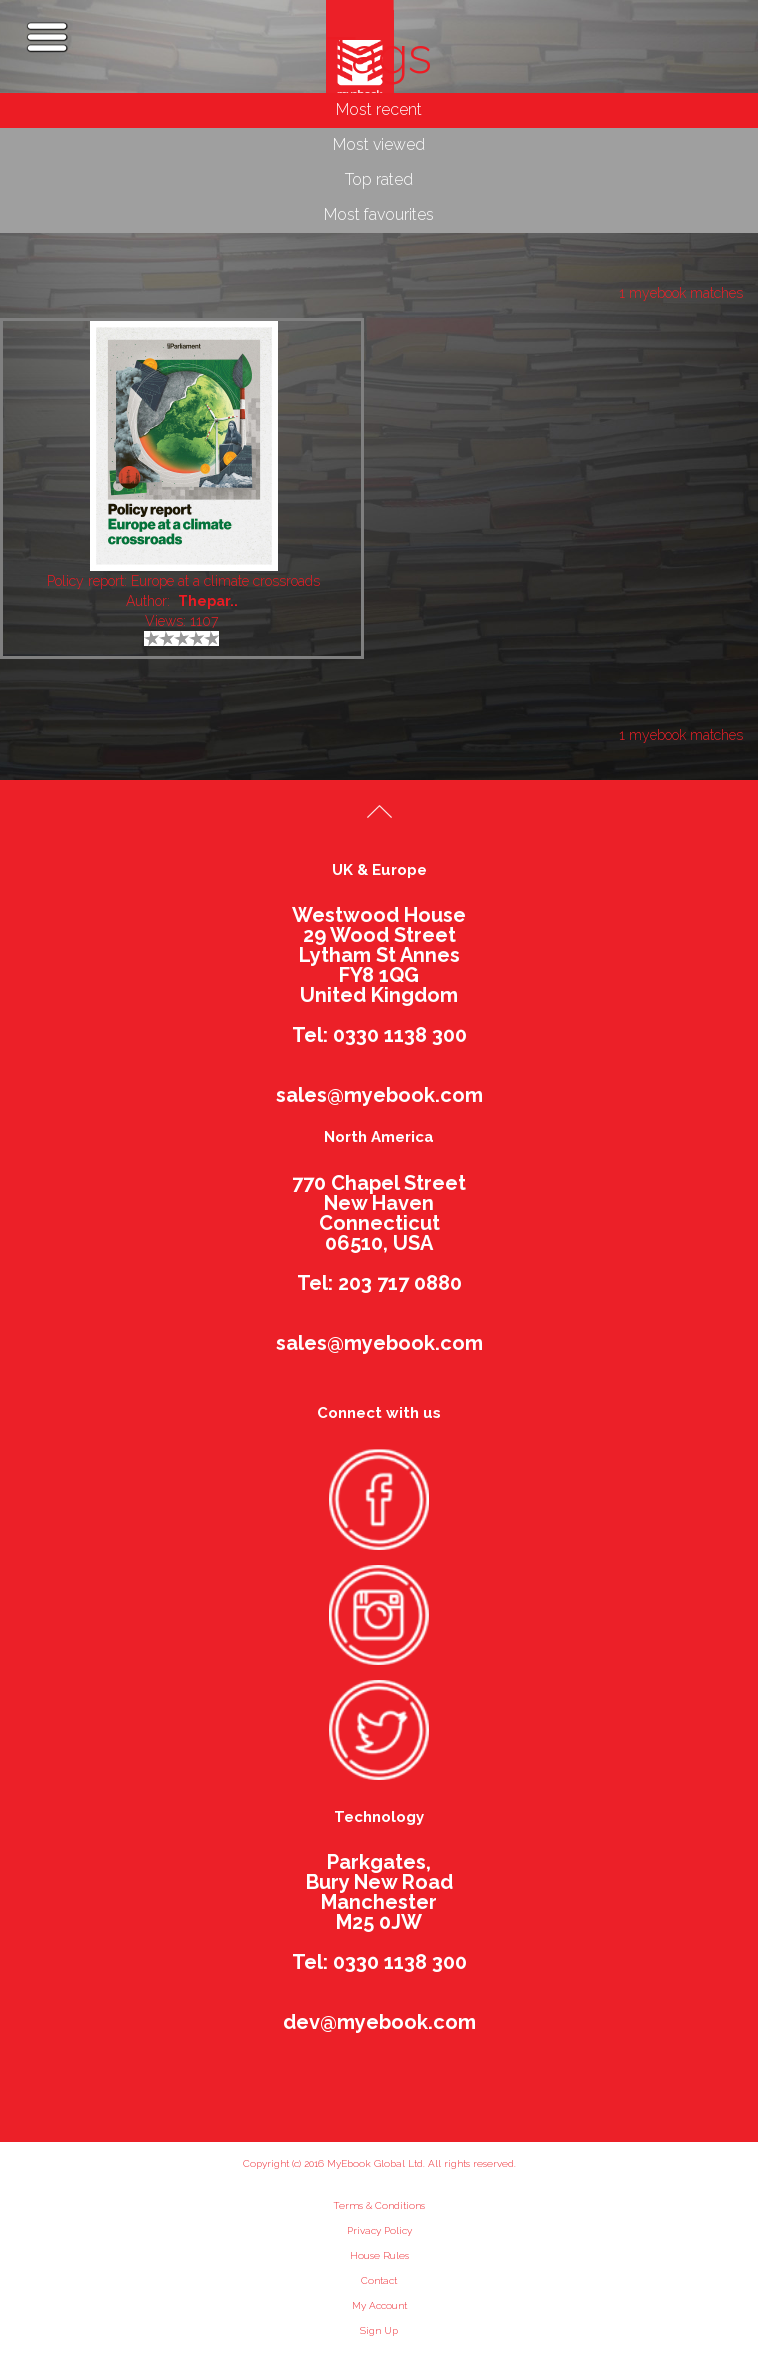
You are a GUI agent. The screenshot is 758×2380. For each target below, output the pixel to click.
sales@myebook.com (379, 1095)
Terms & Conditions (379, 2205)
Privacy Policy (379, 2230)
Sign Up (379, 2330)
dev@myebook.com (379, 2022)
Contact (379, 2280)
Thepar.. (208, 601)
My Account (379, 2305)
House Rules (379, 2255)
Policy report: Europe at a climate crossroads (183, 581)
